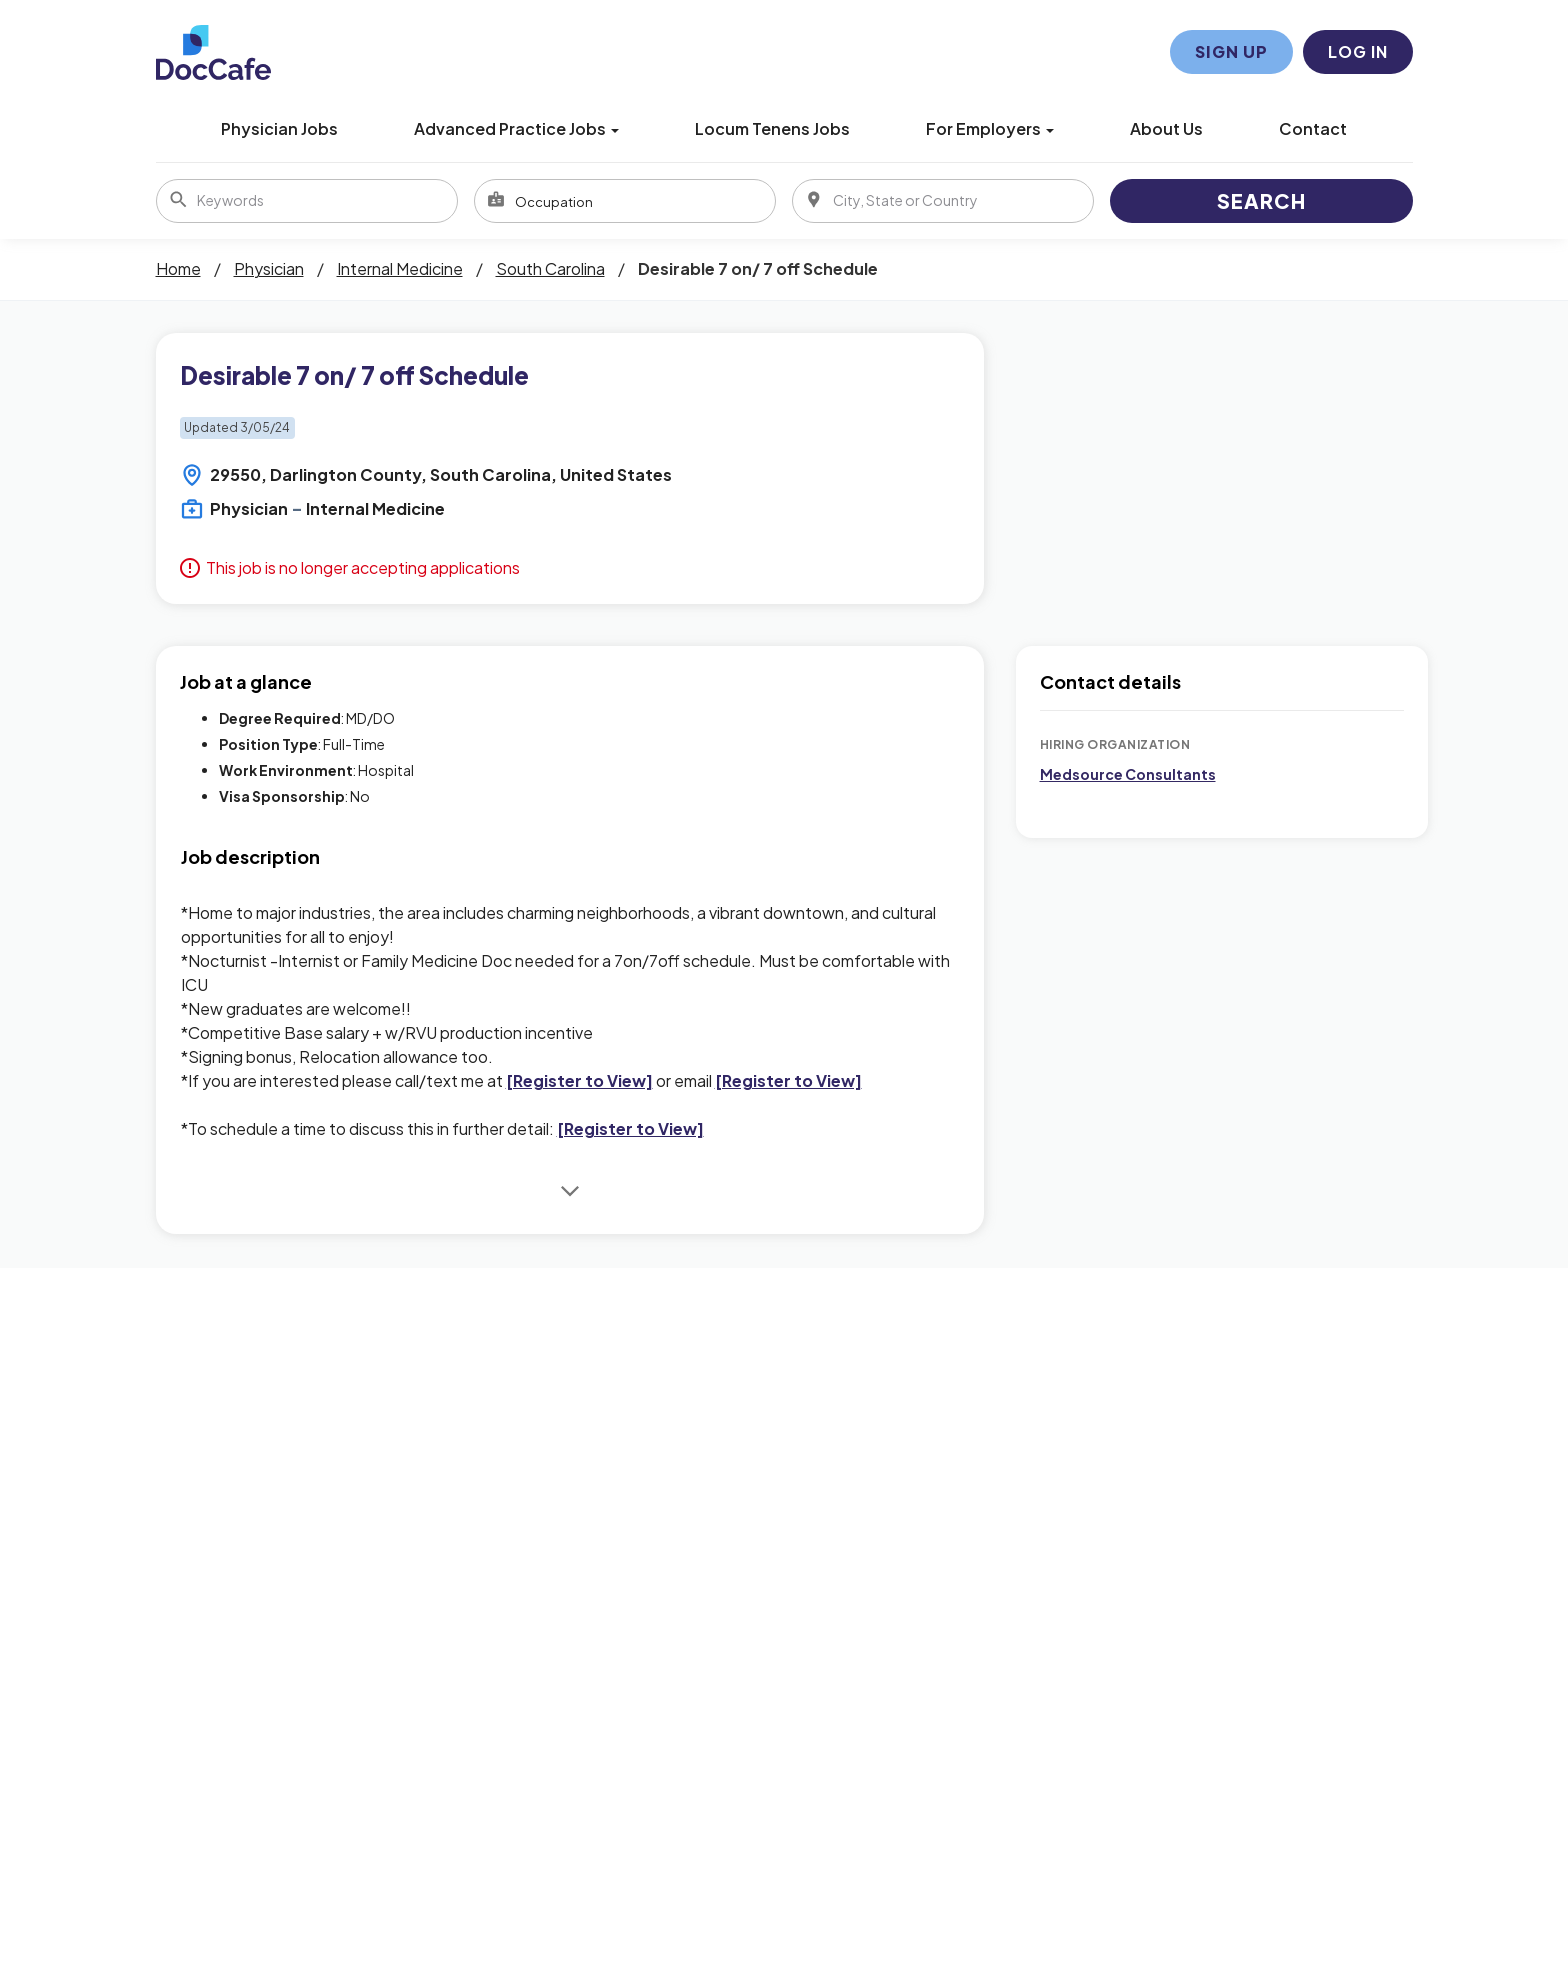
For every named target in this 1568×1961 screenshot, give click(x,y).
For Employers (990, 128)
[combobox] (625, 201)
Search (1261, 200)
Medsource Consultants (1128, 774)
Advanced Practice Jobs (516, 128)
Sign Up (1231, 51)
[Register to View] (579, 1080)
